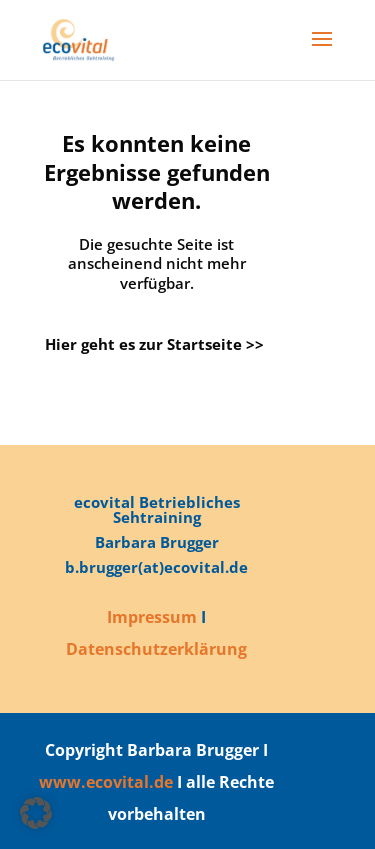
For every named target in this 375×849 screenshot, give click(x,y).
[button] (36, 813)
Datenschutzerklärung (156, 649)
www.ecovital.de (106, 782)
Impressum (152, 617)
